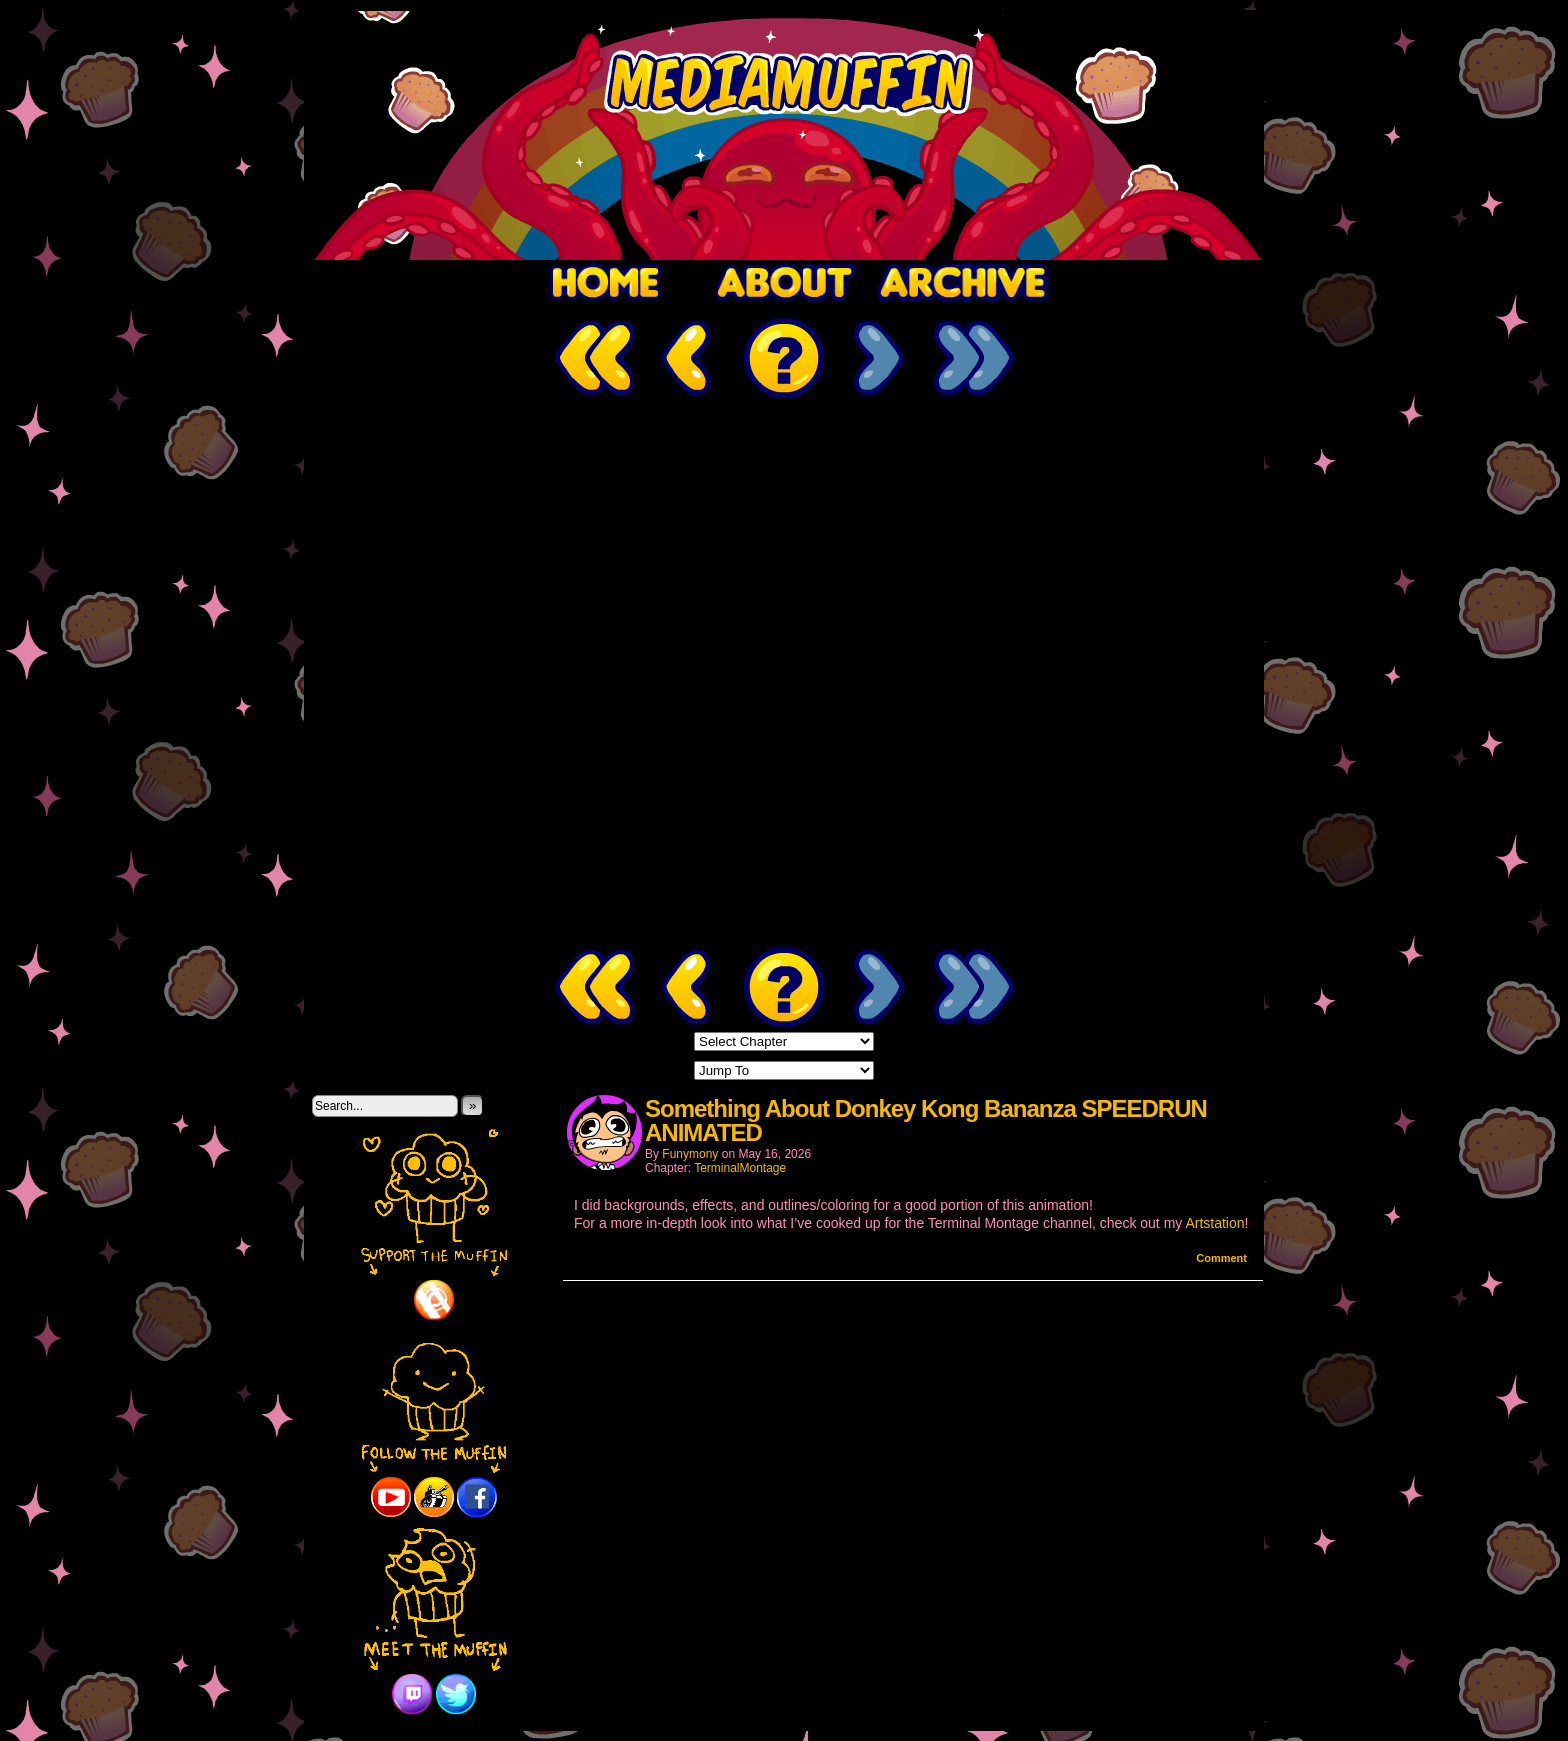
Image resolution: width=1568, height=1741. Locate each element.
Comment (1221, 1258)
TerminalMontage (740, 1168)
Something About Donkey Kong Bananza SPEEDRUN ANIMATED (926, 1120)
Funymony (690, 1154)
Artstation (1214, 1223)
